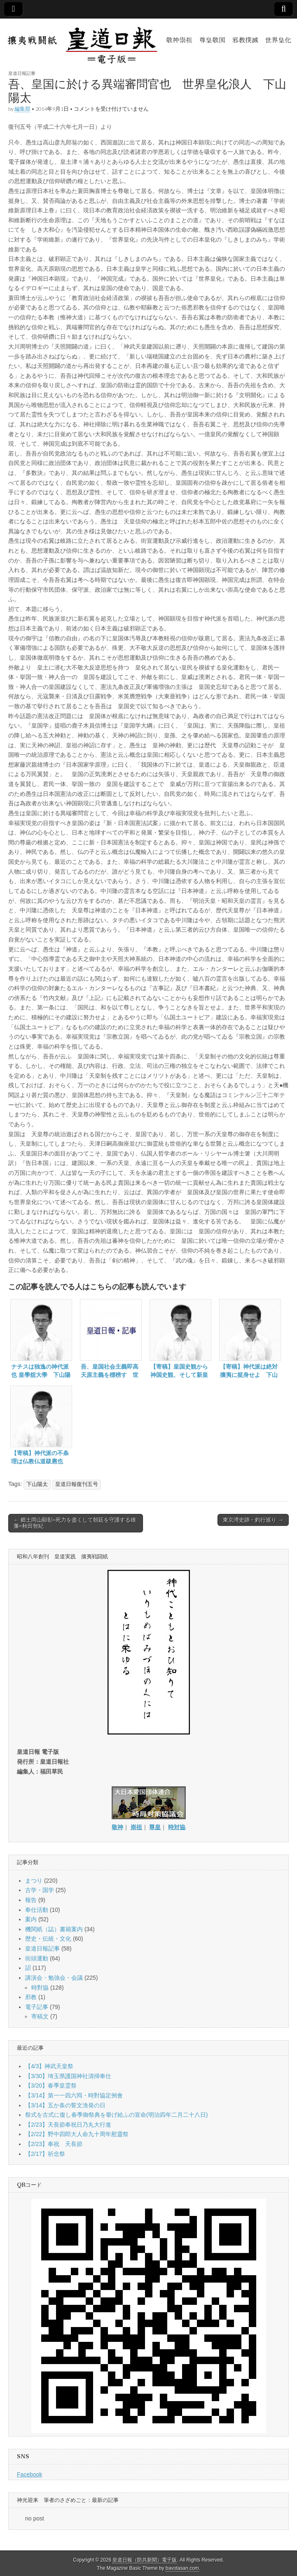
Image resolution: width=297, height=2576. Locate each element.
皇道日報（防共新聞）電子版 (144, 2560)
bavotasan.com (182, 2568)
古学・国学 (39, 1890)
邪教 (31, 1997)
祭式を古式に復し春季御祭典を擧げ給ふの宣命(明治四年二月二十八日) (116, 2114)
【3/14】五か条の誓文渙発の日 (65, 2105)
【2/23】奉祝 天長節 (53, 2144)
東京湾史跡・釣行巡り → (253, 1520)
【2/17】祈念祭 (45, 2154)
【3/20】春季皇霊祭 (51, 2085)
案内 (31, 1919)
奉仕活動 (36, 1909)
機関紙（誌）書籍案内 (54, 1929)
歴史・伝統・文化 (48, 1938)
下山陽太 (37, 1484)
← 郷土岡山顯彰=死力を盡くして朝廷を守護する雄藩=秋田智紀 (75, 1523)
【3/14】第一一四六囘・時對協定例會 (74, 2095)
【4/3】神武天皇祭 (49, 2066)
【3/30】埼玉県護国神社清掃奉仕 (68, 2076)
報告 (31, 1900)
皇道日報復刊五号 (76, 1484)
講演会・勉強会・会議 (54, 1977)
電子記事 (36, 2007)
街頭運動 (36, 1958)
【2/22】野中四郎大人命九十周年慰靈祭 (77, 2134)
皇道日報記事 (21, 73)
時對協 (40, 1987)
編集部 (22, 109)
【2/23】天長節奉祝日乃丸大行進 (68, 2124)
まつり (33, 1880)
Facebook (29, 2474)
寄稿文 (40, 2016)
